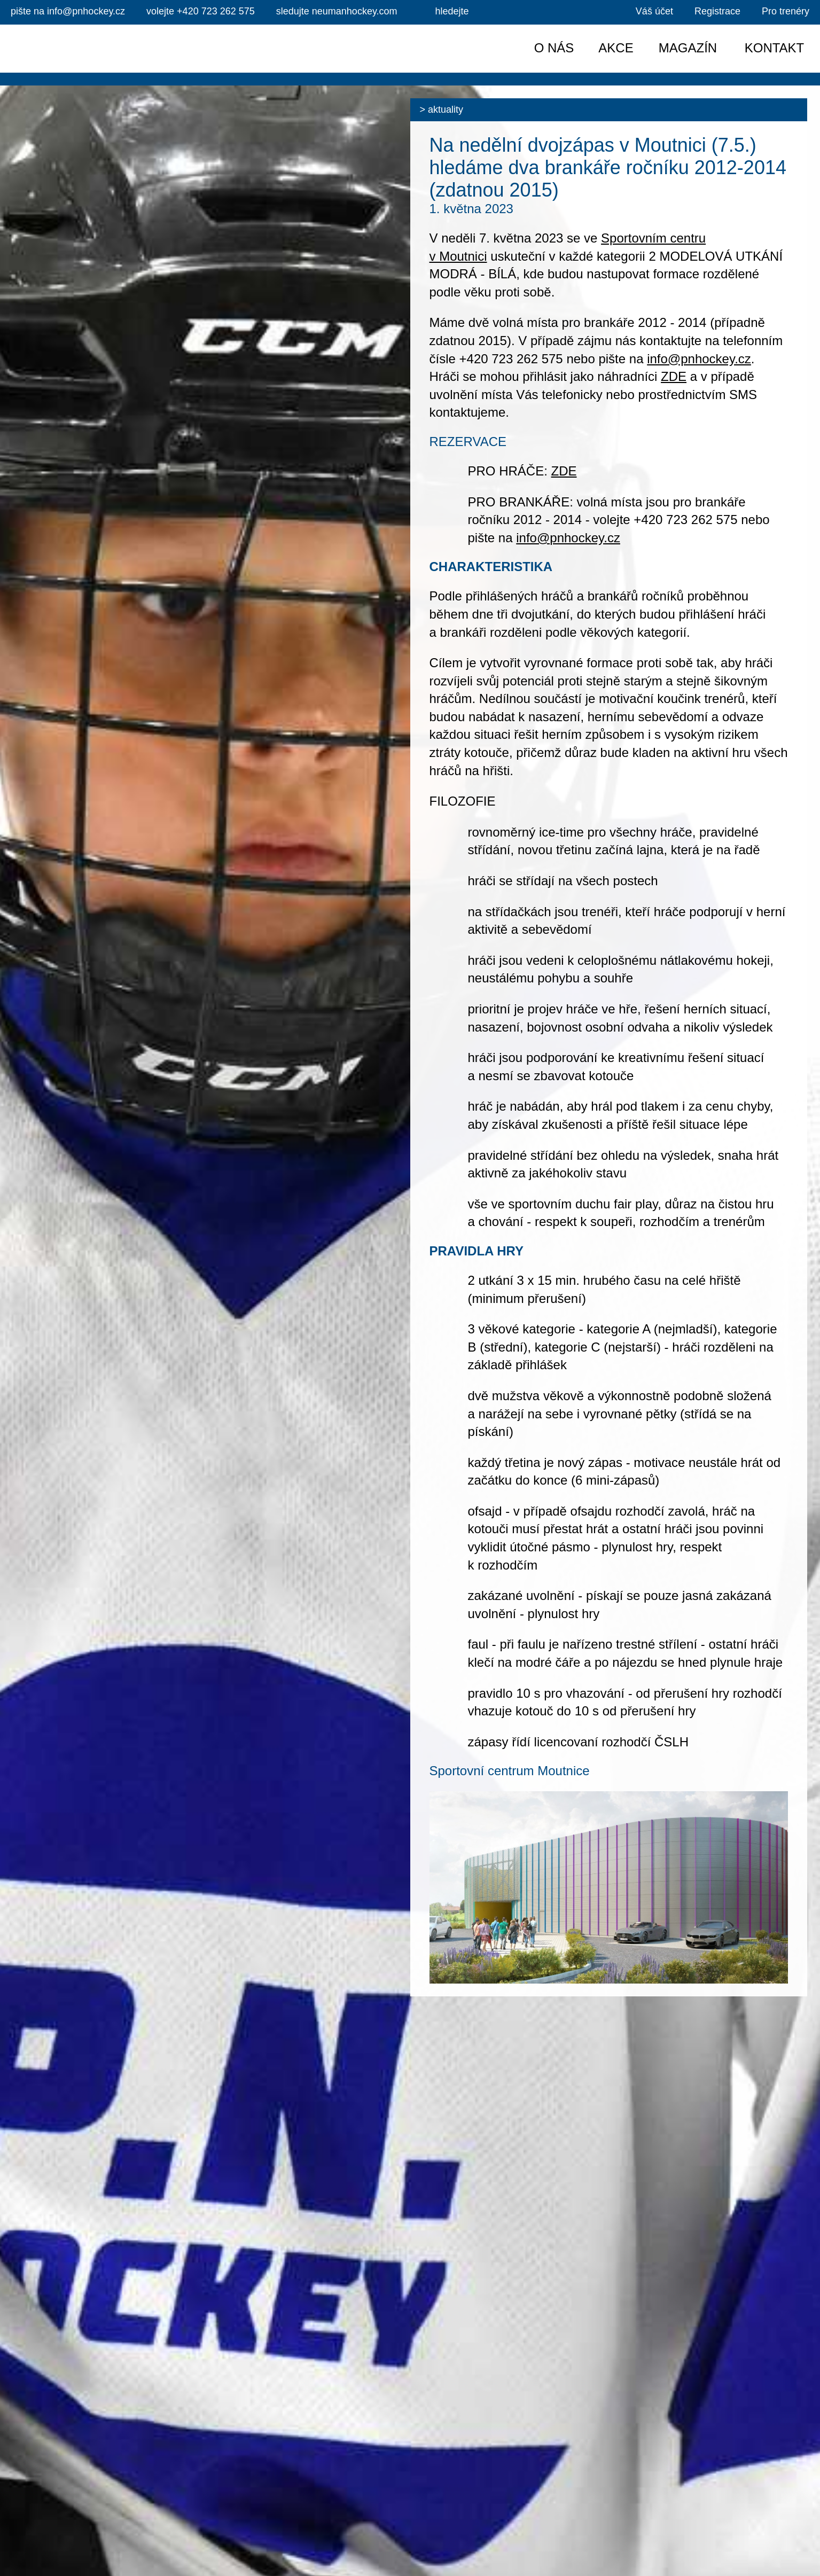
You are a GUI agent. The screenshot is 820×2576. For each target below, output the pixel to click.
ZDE (673, 376)
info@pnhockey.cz (699, 359)
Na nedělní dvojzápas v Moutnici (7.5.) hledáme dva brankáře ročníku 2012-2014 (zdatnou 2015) (607, 167)
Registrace (717, 11)
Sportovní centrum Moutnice (509, 1770)
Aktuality (445, 109)
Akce (615, 48)
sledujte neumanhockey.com (336, 11)
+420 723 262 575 (200, 11)
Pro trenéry (785, 11)
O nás (554, 48)
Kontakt (775, 48)
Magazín (688, 48)
